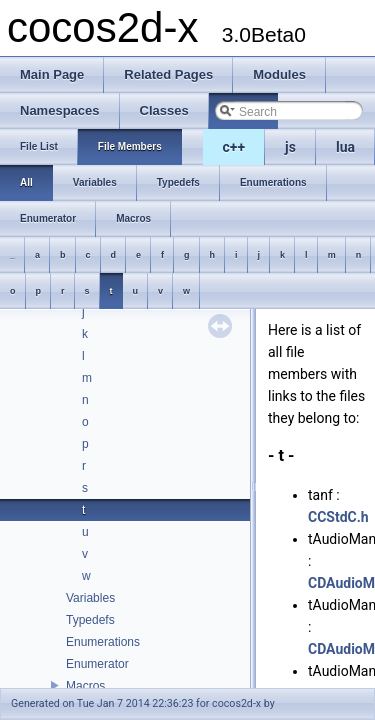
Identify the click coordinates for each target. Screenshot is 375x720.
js (290, 147)
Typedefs (90, 620)
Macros (85, 686)
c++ (234, 147)
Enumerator (97, 664)
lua (345, 147)
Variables (90, 598)
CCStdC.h (338, 517)
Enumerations (103, 642)
